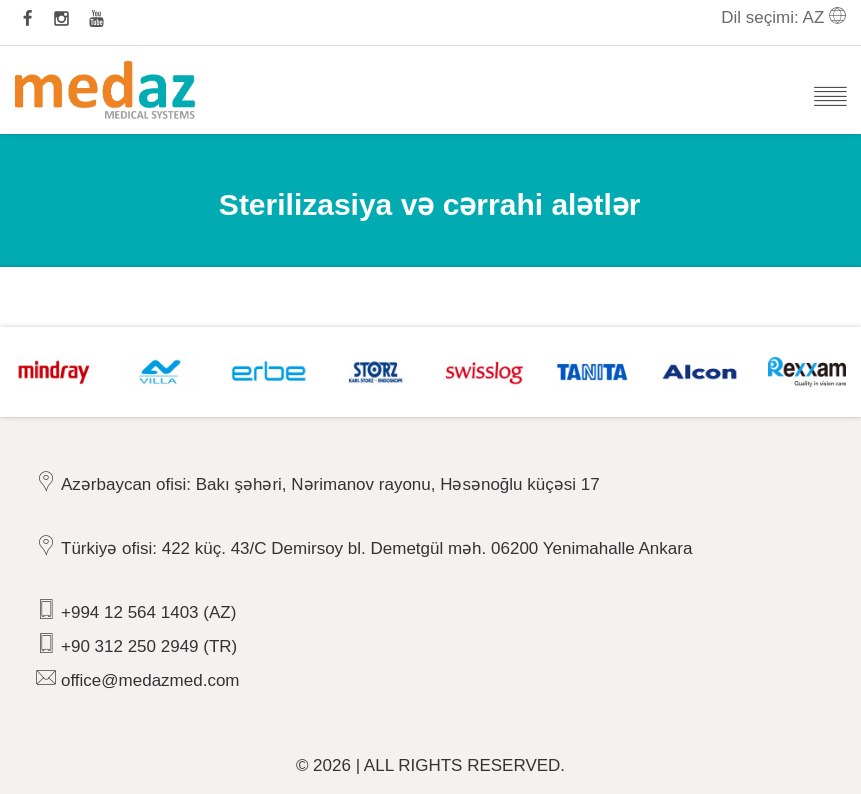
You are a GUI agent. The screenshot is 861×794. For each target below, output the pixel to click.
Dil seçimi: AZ (783, 17)
